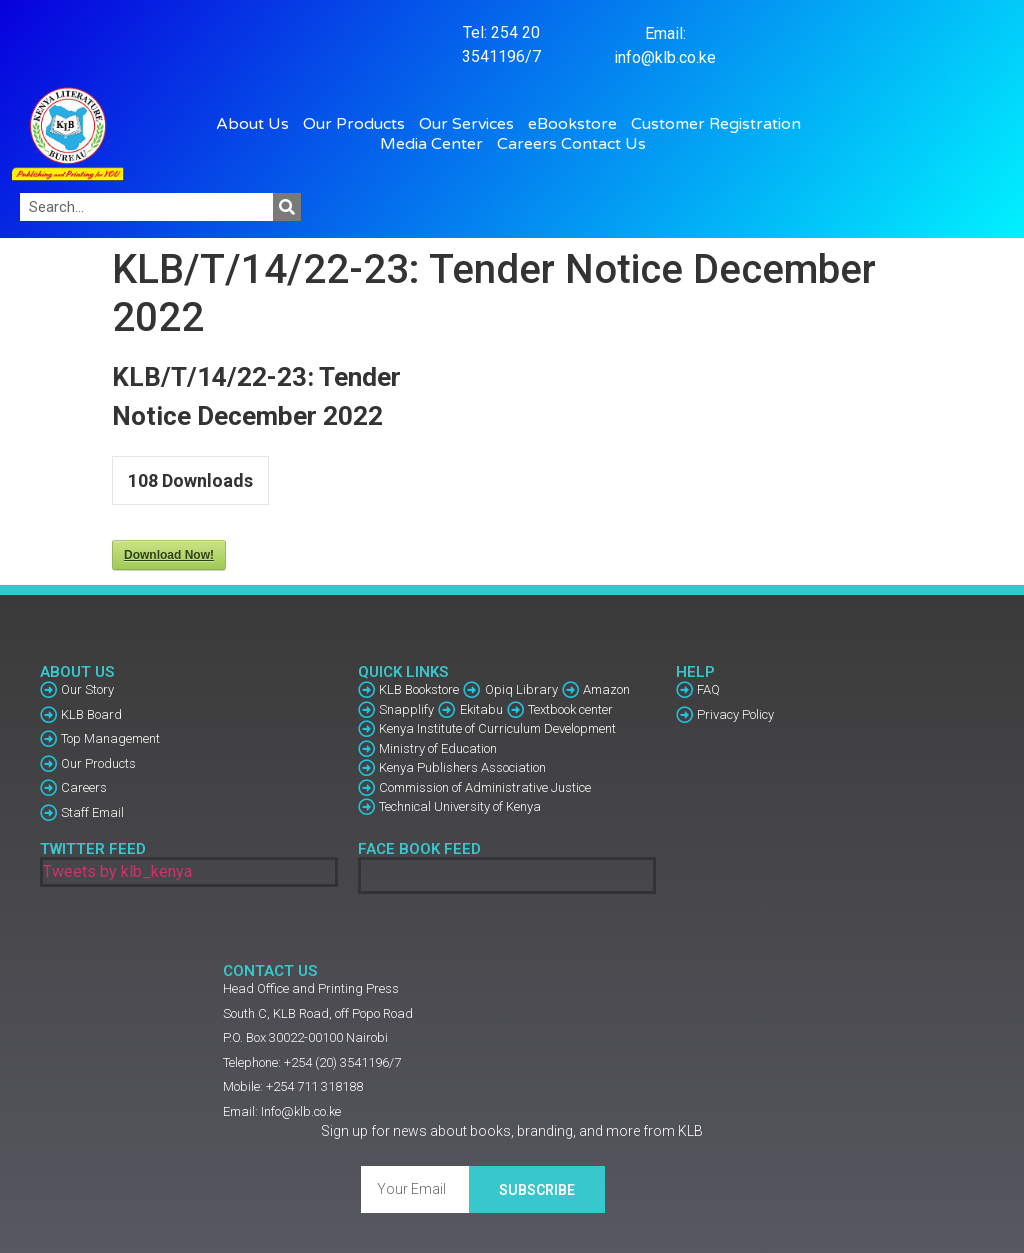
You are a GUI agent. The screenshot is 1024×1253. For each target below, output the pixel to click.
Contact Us (603, 144)
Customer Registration (721, 124)
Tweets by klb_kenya (117, 871)
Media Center (436, 144)
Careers (527, 144)
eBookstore (577, 124)
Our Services (471, 124)
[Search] (287, 207)
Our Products (359, 124)
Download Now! (169, 555)
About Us (257, 124)
